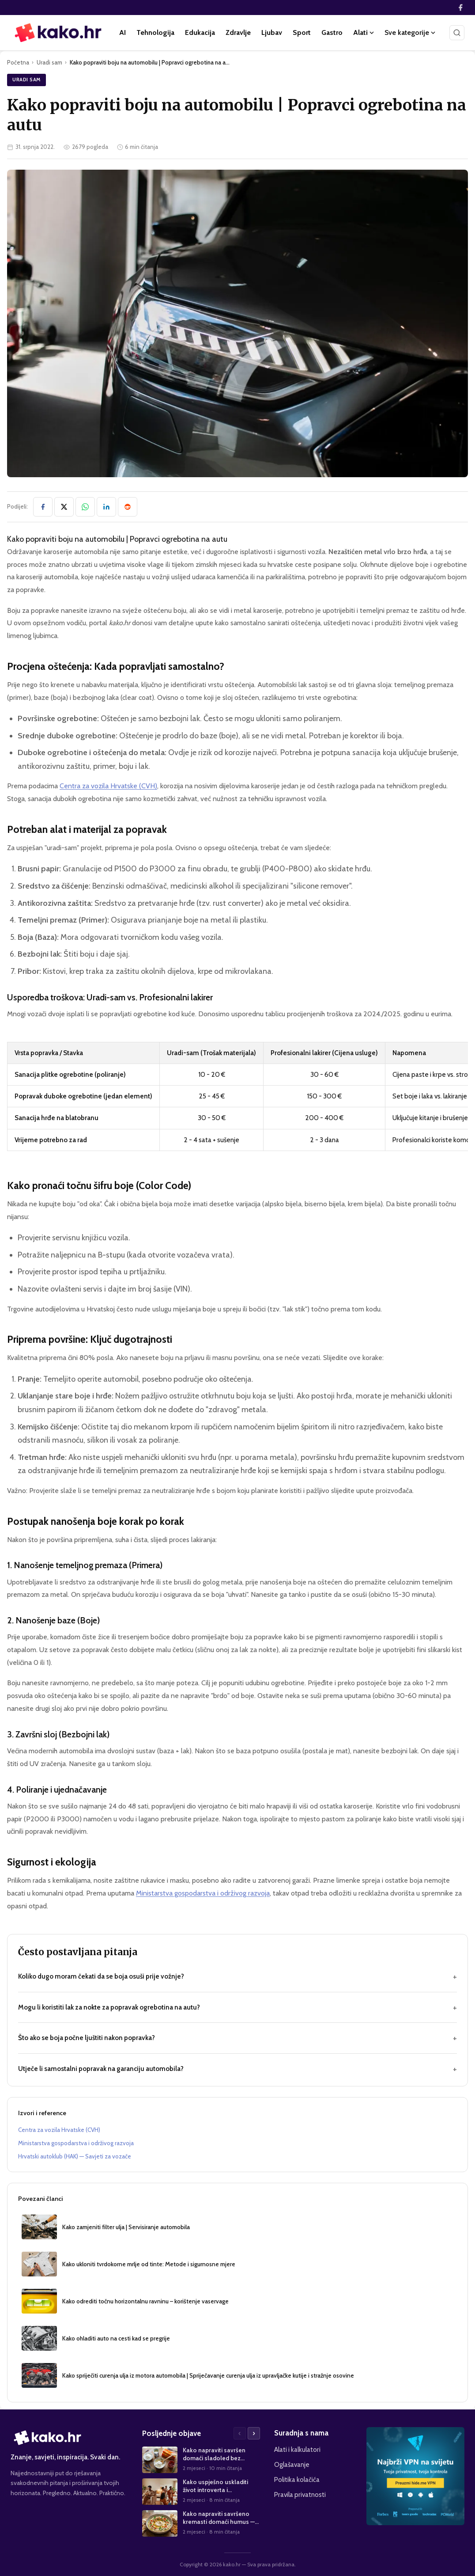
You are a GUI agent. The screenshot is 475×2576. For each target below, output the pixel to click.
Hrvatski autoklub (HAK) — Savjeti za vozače (74, 2156)
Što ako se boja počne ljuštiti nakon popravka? (237, 2038)
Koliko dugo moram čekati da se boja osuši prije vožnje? (237, 1976)
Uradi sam (49, 62)
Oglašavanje (291, 2464)
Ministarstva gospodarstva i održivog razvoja (203, 1893)
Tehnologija (155, 32)
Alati (363, 32)
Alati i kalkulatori (297, 2449)
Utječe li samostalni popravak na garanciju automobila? (237, 2069)
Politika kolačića (297, 2479)
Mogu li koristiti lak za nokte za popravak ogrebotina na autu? (237, 2007)
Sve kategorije (410, 32)
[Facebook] (460, 7)
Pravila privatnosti (300, 2494)
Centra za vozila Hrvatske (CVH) (108, 786)
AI (122, 32)
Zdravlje (238, 32)
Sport (302, 32)
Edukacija (200, 32)
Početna (18, 62)
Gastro (332, 32)
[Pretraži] (456, 32)
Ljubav (271, 32)
